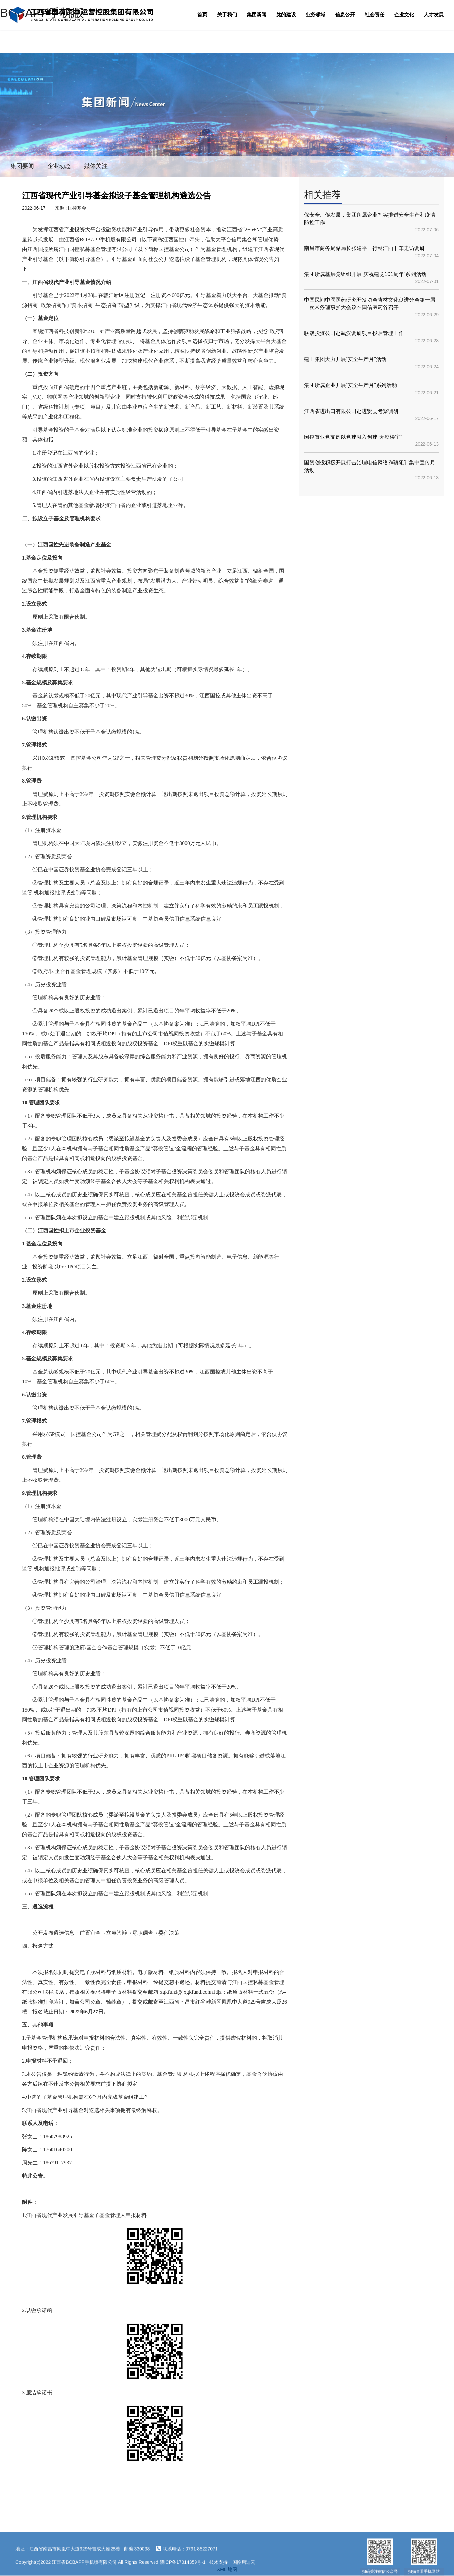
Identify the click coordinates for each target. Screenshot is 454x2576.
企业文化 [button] (404, 14)
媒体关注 (96, 166)
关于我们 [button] (227, 14)
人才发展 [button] (434, 14)
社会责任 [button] (374, 14)
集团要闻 (22, 166)
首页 (202, 14)
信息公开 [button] (345, 14)
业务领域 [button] (315, 14)
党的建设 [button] (286, 14)
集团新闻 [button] (256, 14)
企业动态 (59, 166)
